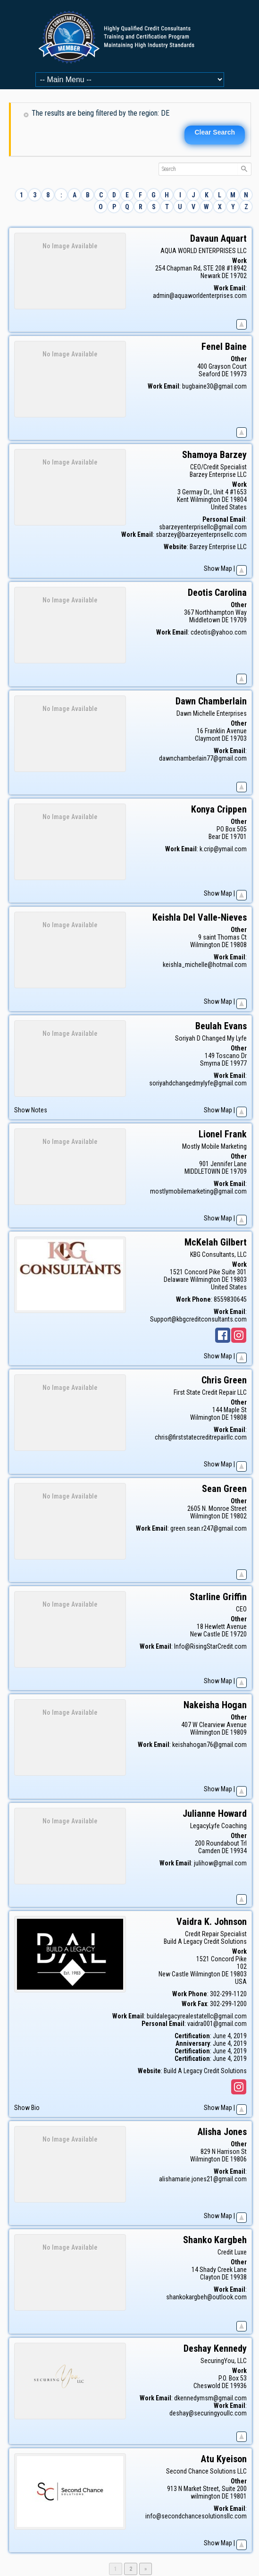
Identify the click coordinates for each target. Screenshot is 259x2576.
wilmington (205, 2496)
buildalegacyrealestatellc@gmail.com (197, 2016)
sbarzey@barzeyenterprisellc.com (201, 534)
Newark (210, 276)
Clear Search (214, 132)
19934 (238, 1851)
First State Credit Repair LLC (210, 1392)
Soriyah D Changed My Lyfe (211, 1038)
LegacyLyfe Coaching (218, 1826)
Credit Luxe (232, 2252)
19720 (238, 1634)
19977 (238, 1063)
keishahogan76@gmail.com (209, 1744)
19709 (238, 620)
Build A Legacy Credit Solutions (205, 1941)
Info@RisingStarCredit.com (210, 1646)
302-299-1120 (228, 1994)
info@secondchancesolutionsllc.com (196, 2516)
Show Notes (30, 1110)
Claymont (207, 738)
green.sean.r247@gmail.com (208, 1528)
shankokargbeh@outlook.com (206, 2297)
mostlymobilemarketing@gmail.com (198, 1191)
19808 (238, 945)
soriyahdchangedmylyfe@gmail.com (198, 1083)
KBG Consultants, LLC (218, 1254)
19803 (238, 1279)
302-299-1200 (228, 2004)
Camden (209, 1851)
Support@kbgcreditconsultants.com (198, 1319)
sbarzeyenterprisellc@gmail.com (203, 527)
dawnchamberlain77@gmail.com (203, 758)
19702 (238, 276)
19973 (238, 374)
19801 (238, 2496)
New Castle (205, 1634)
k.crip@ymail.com (223, 849)
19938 (238, 2277)
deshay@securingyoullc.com (208, 2413)
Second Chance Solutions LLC (206, 2471)
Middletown (204, 620)
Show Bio (27, 2107)
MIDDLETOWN (202, 1171)
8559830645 (230, 1299)
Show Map (218, 568)
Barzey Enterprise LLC (218, 474)
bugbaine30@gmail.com (214, 386)
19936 (238, 2386)
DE (225, 276)
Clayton (210, 2277)
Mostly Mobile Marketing (214, 1146)
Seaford (209, 374)
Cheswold (206, 2386)
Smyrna (210, 1063)
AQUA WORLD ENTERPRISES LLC (203, 250)
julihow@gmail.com (220, 1863)
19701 (238, 836)
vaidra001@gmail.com (217, 2023)
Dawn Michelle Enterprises (211, 713)
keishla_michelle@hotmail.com (205, 964)
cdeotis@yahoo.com (219, 632)
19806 (238, 2159)
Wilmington (205, 499)
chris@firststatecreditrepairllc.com (201, 1437)
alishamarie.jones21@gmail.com (203, 2179)
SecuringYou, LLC (224, 2360)
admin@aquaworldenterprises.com (200, 295)
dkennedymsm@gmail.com (210, 2398)
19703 (238, 738)
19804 (238, 499)
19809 (238, 1732)
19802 (238, 1516)
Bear (214, 836)
